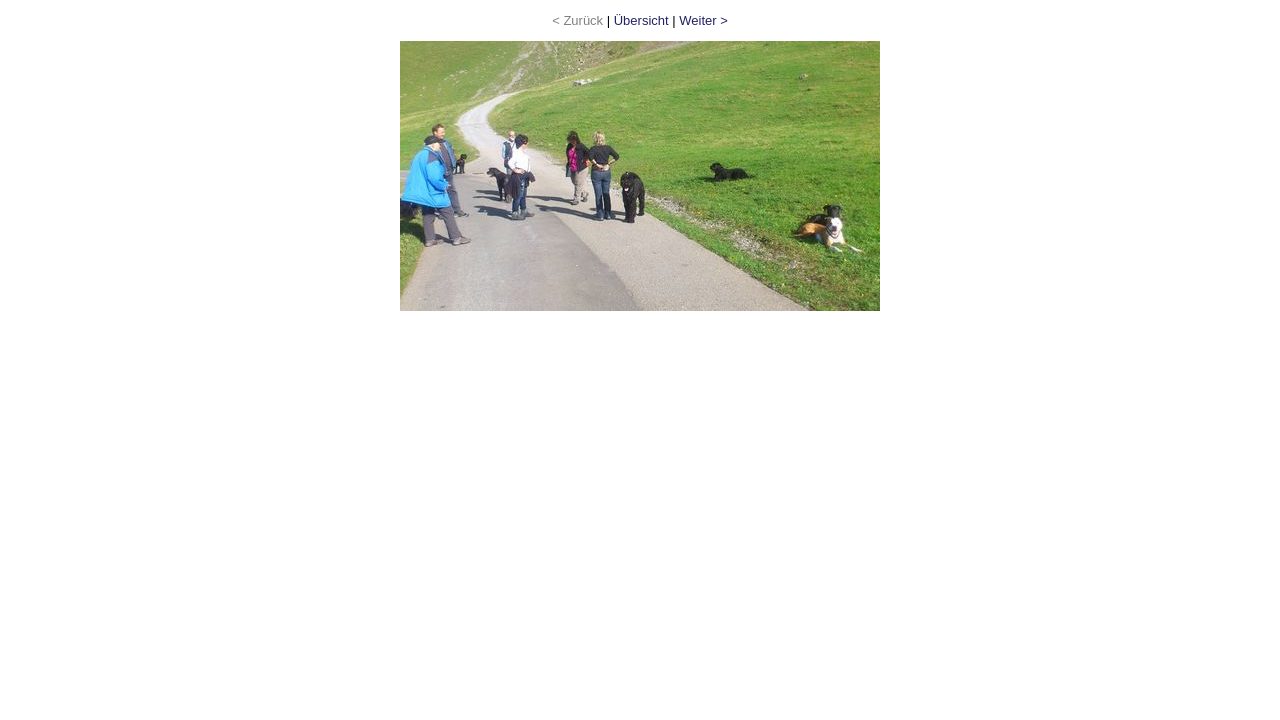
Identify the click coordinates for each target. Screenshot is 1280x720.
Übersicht (641, 20)
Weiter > (703, 20)
